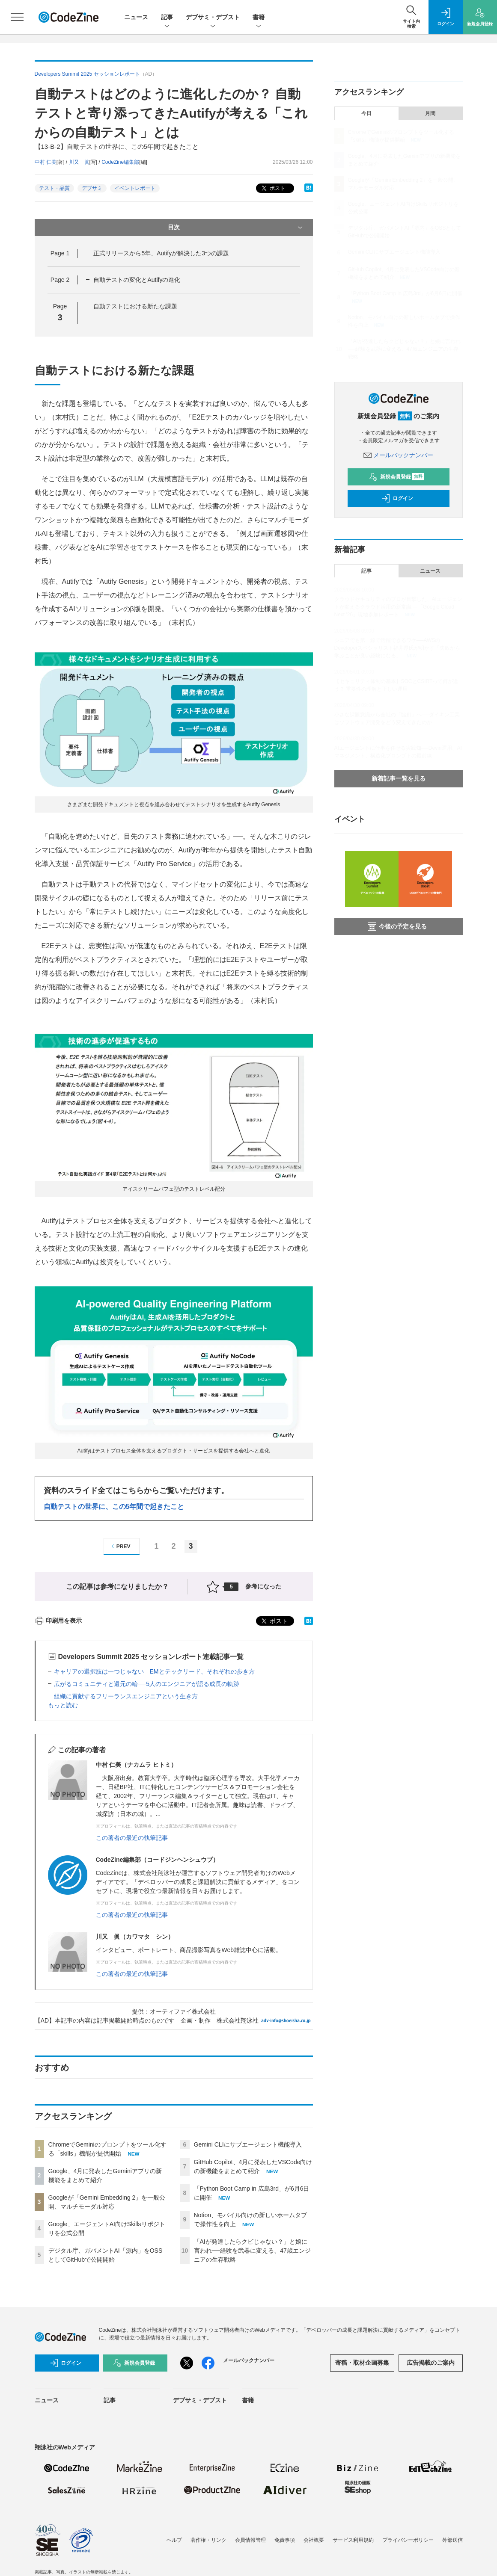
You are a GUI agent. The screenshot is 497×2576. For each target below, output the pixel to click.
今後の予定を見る (397, 926)
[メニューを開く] (17, 17)
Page (60, 253)
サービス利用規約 (353, 2540)
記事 (167, 18)
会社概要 (314, 2540)
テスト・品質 (54, 188)
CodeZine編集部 (120, 162)
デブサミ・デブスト (213, 18)
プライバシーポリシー (408, 2540)
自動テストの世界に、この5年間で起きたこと (114, 1506)
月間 (430, 113)
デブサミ (92, 188)
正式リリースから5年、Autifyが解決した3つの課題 (161, 253)
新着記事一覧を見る (399, 778)
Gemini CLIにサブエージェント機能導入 (248, 2144)
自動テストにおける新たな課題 (135, 306)
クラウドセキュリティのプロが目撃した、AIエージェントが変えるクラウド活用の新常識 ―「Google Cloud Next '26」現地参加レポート (398, 607)
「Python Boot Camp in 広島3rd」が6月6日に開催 (405, 293)
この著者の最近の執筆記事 (132, 1837)
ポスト (272, 188)
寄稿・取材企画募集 (362, 2362)
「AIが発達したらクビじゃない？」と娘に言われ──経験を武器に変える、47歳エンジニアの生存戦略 (252, 2250)
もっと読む (63, 1705)
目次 (236, 227)
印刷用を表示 (58, 1620)
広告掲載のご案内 (431, 2362)
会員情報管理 (250, 2540)
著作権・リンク (208, 2540)
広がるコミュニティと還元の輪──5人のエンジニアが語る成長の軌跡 (147, 1683)
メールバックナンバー (398, 455)
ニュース (136, 17)
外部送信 (452, 2540)
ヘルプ (174, 2540)
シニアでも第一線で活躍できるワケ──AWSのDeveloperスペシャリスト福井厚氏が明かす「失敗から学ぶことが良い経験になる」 (397, 648)
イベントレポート (134, 188)
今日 (366, 113)
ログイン (397, 498)
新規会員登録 (396, 477)
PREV (119, 1546)
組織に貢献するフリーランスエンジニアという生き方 (126, 1696)
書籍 (259, 18)
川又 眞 (79, 162)
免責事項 (284, 2540)
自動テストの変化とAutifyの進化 (136, 279)
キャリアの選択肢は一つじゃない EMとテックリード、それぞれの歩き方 (154, 1671)
